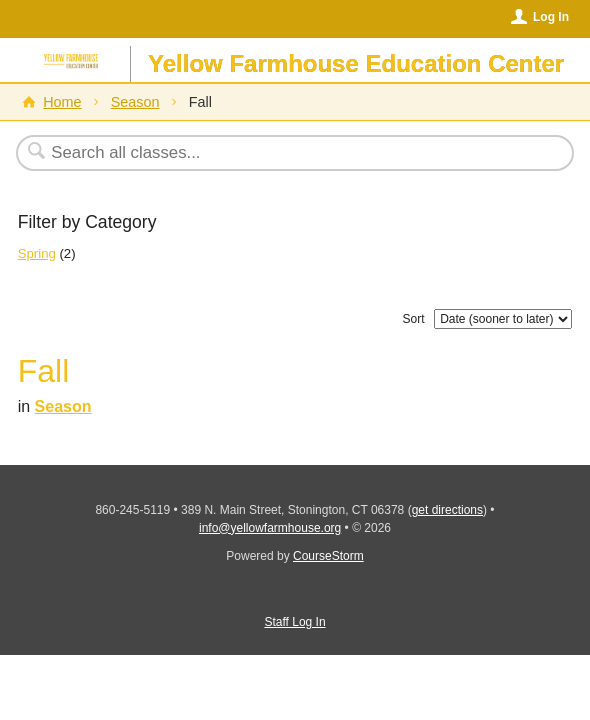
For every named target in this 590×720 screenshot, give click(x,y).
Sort (414, 319)
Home (62, 102)
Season (135, 102)
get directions (447, 510)
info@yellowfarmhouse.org (270, 528)
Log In (551, 17)
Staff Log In (294, 622)
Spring (37, 253)
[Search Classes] (285, 153)
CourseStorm (328, 556)
